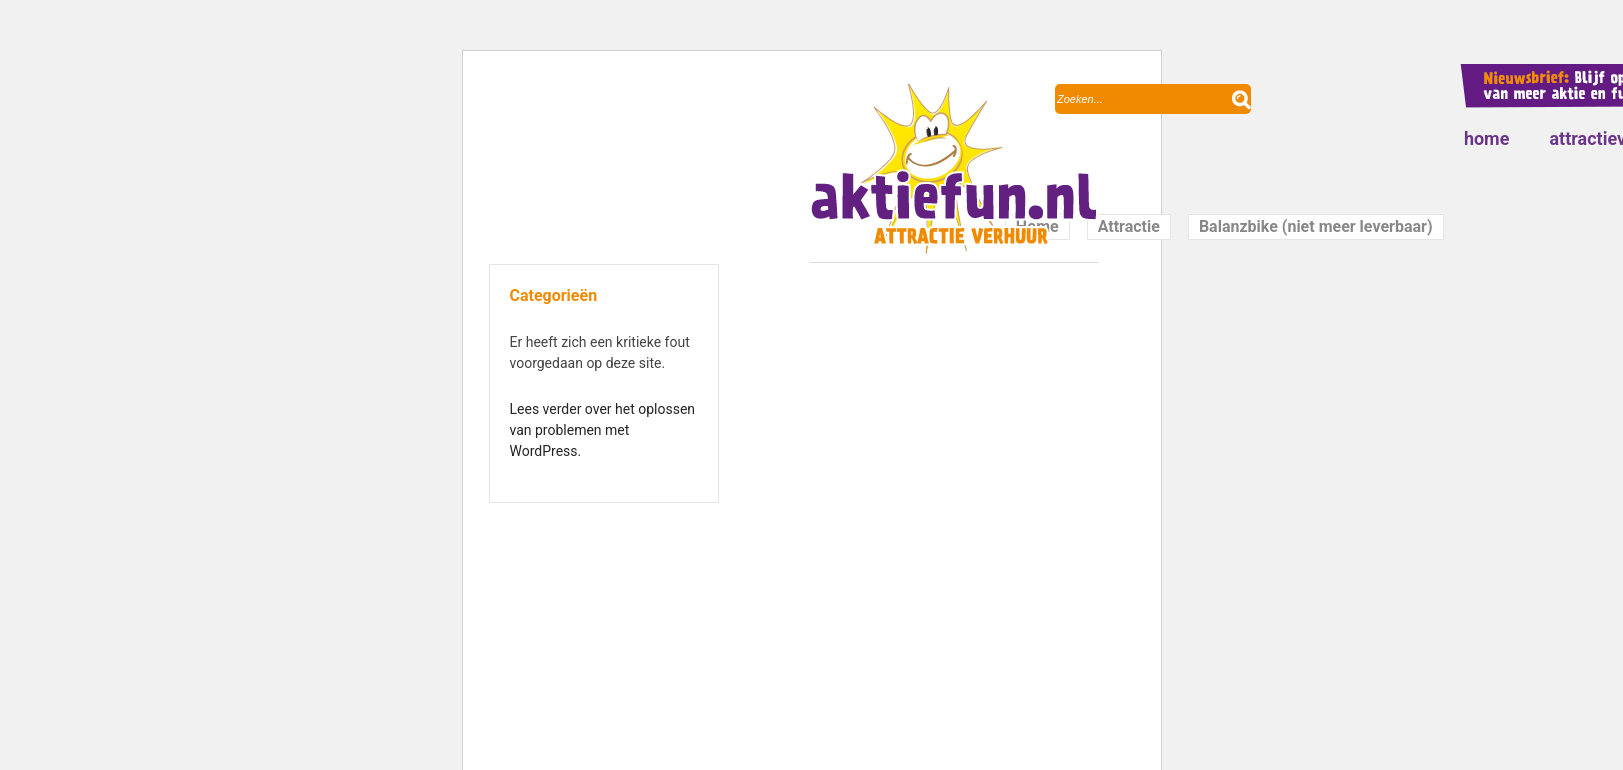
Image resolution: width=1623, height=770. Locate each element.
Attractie (1129, 226)
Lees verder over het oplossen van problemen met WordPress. (603, 430)
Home (1487, 138)
